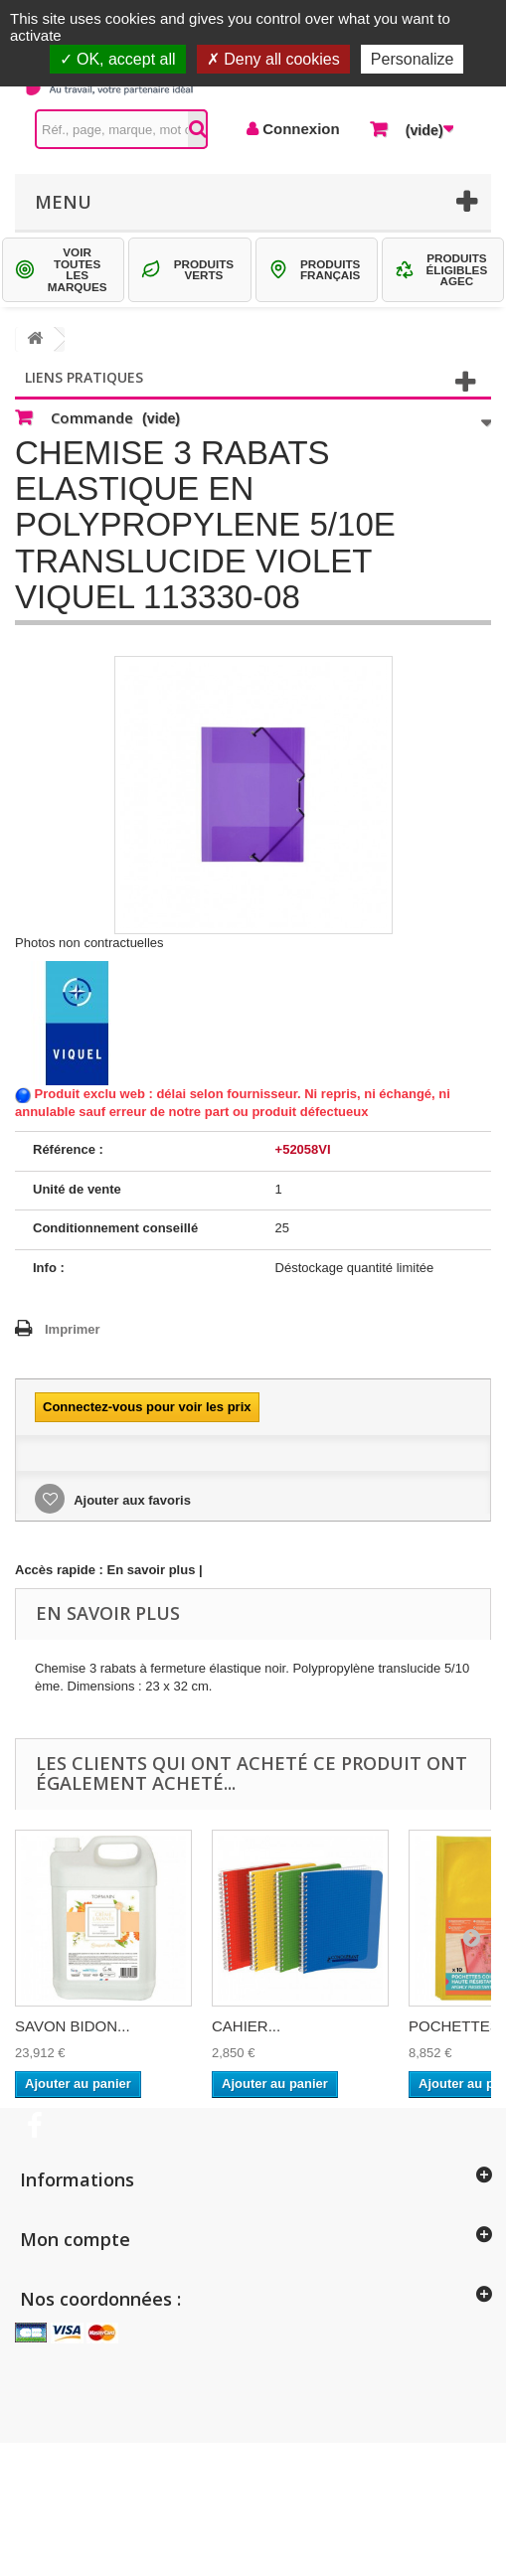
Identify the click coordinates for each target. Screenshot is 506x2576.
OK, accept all (118, 59)
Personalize (412, 59)
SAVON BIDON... (72, 2025)
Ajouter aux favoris (131, 1500)
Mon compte (75, 2239)
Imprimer (72, 1329)
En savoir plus (151, 1569)
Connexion (299, 128)
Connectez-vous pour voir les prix (147, 1406)
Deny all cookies (273, 59)
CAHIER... (246, 2025)
